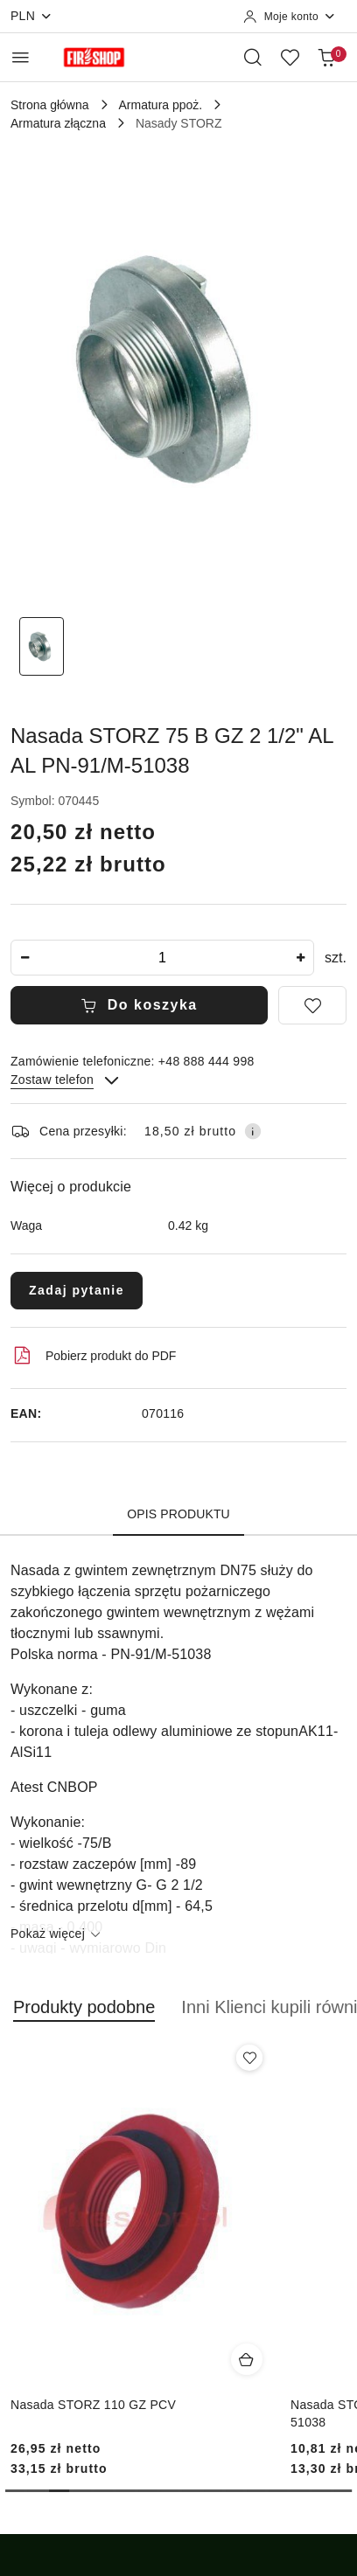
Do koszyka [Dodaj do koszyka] (139, 1005)
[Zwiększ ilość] (300, 958)
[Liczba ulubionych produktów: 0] (289, 56)
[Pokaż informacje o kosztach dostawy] (252, 1131)
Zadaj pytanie (76, 1290)
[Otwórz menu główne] (20, 57)
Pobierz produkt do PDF (93, 1355)
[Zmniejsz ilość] (24, 958)
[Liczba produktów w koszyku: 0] (326, 56)
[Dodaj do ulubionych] (312, 1005)
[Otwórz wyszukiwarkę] (252, 56)
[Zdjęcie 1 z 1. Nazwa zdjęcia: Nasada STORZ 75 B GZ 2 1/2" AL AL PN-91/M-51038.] (41, 646)
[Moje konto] (289, 16)
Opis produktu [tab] (178, 1514)
